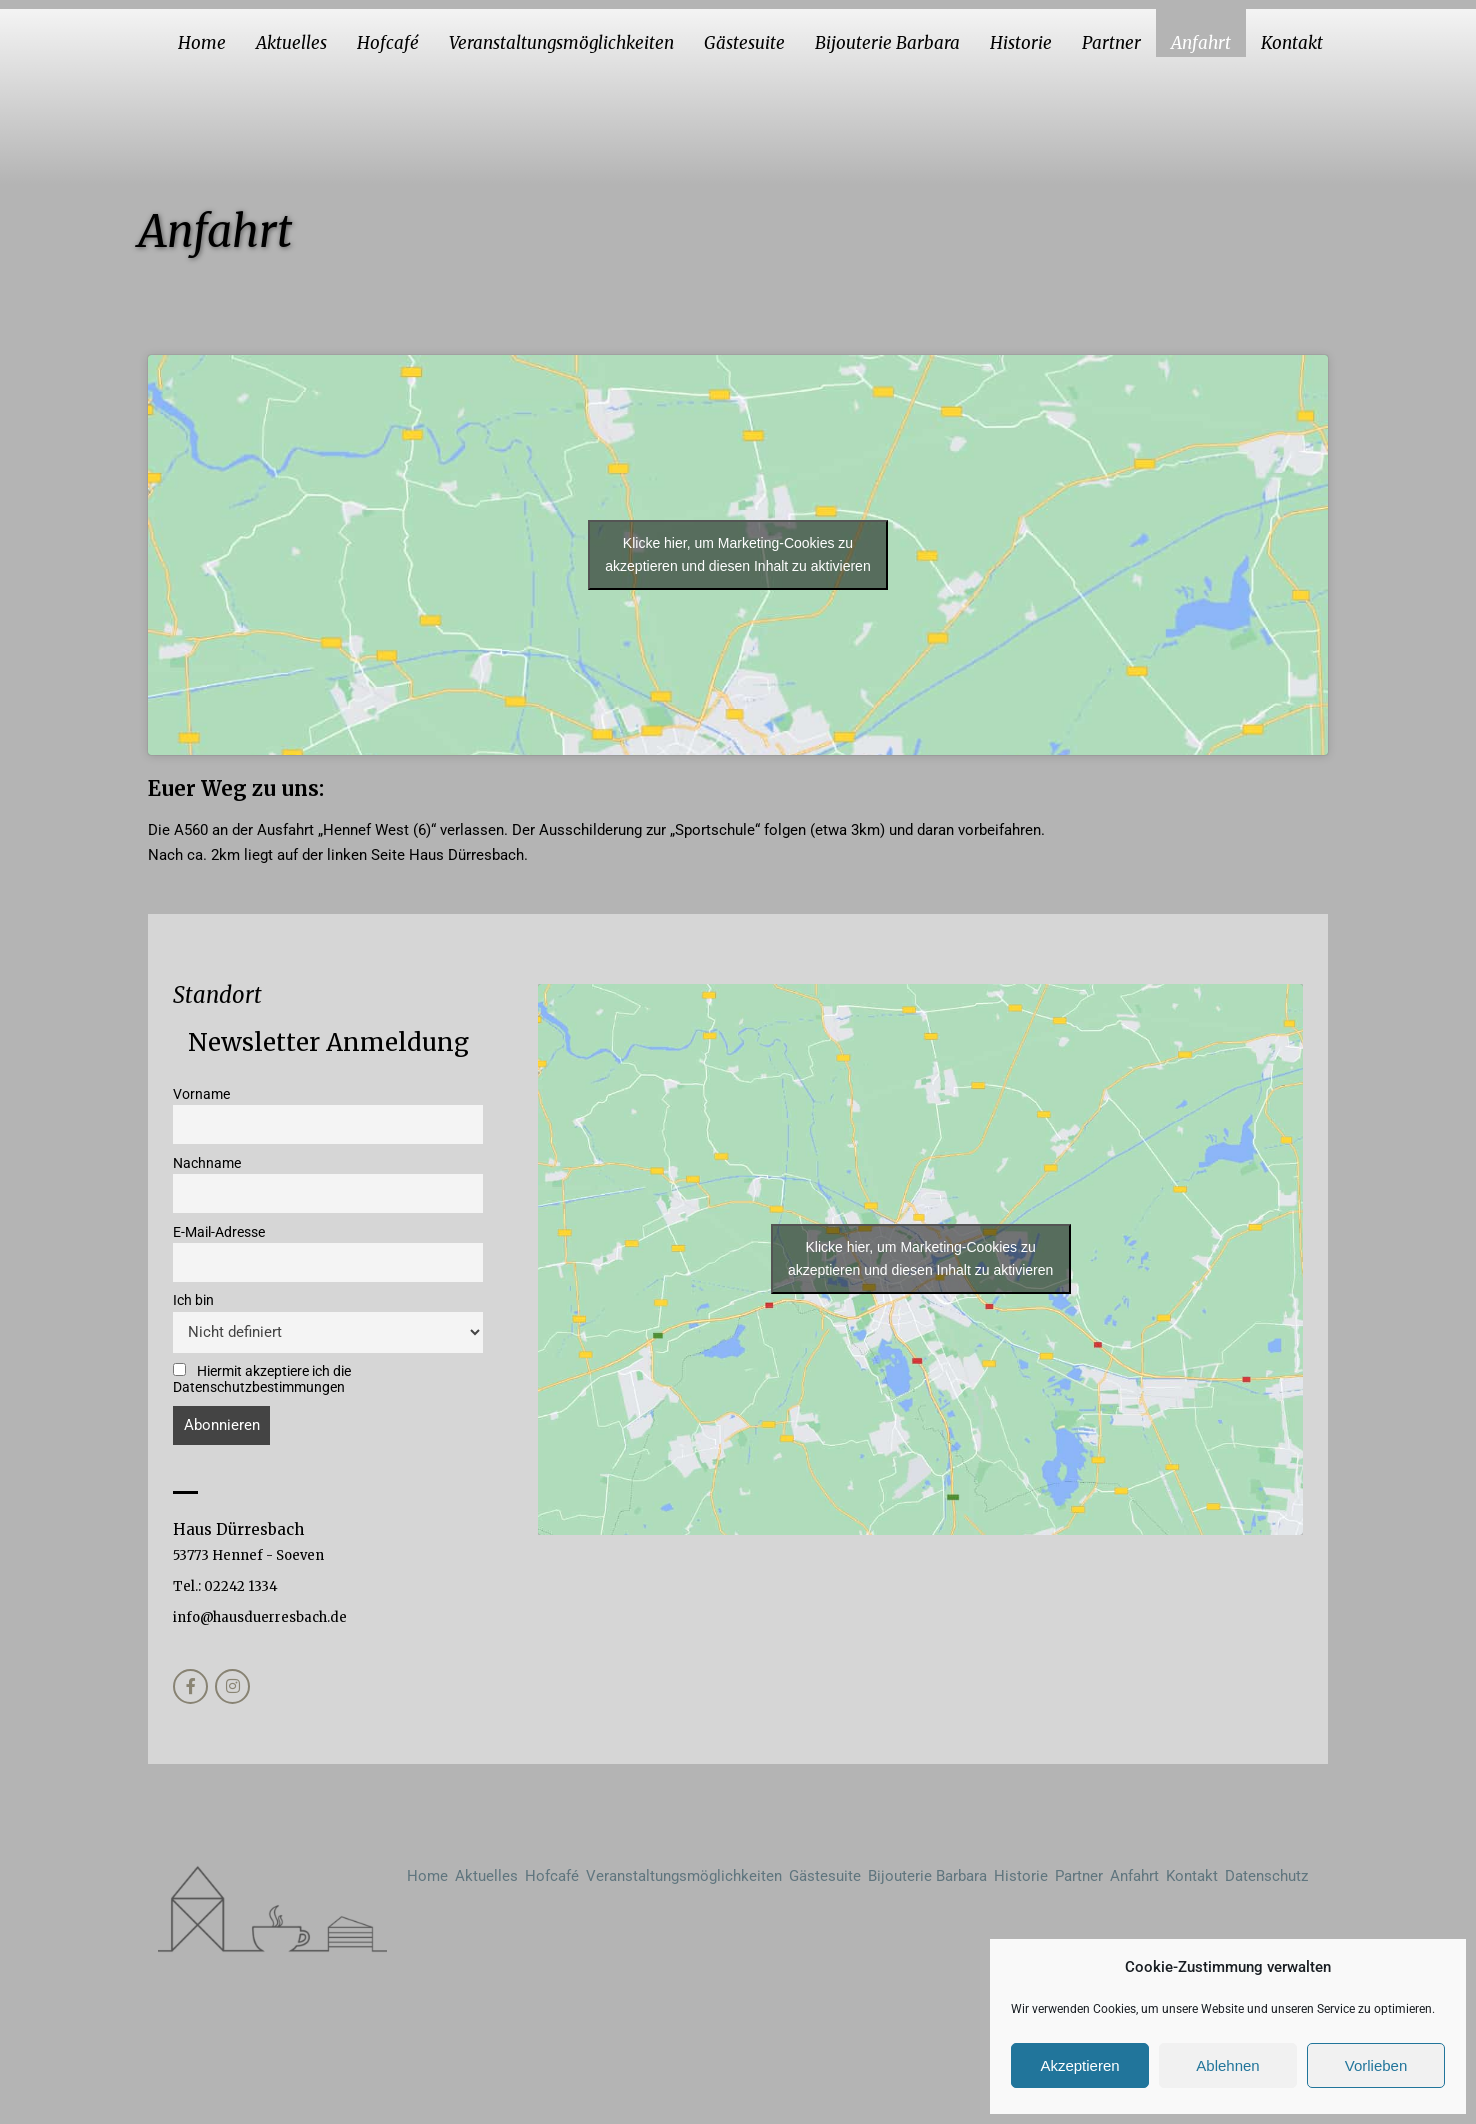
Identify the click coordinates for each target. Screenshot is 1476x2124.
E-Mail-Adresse (219, 1232)
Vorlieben (1376, 2065)
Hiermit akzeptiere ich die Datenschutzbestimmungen (262, 1379)
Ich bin (193, 1300)
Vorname (201, 1094)
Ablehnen (1227, 2065)
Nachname (207, 1163)
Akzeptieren (1079, 2065)
